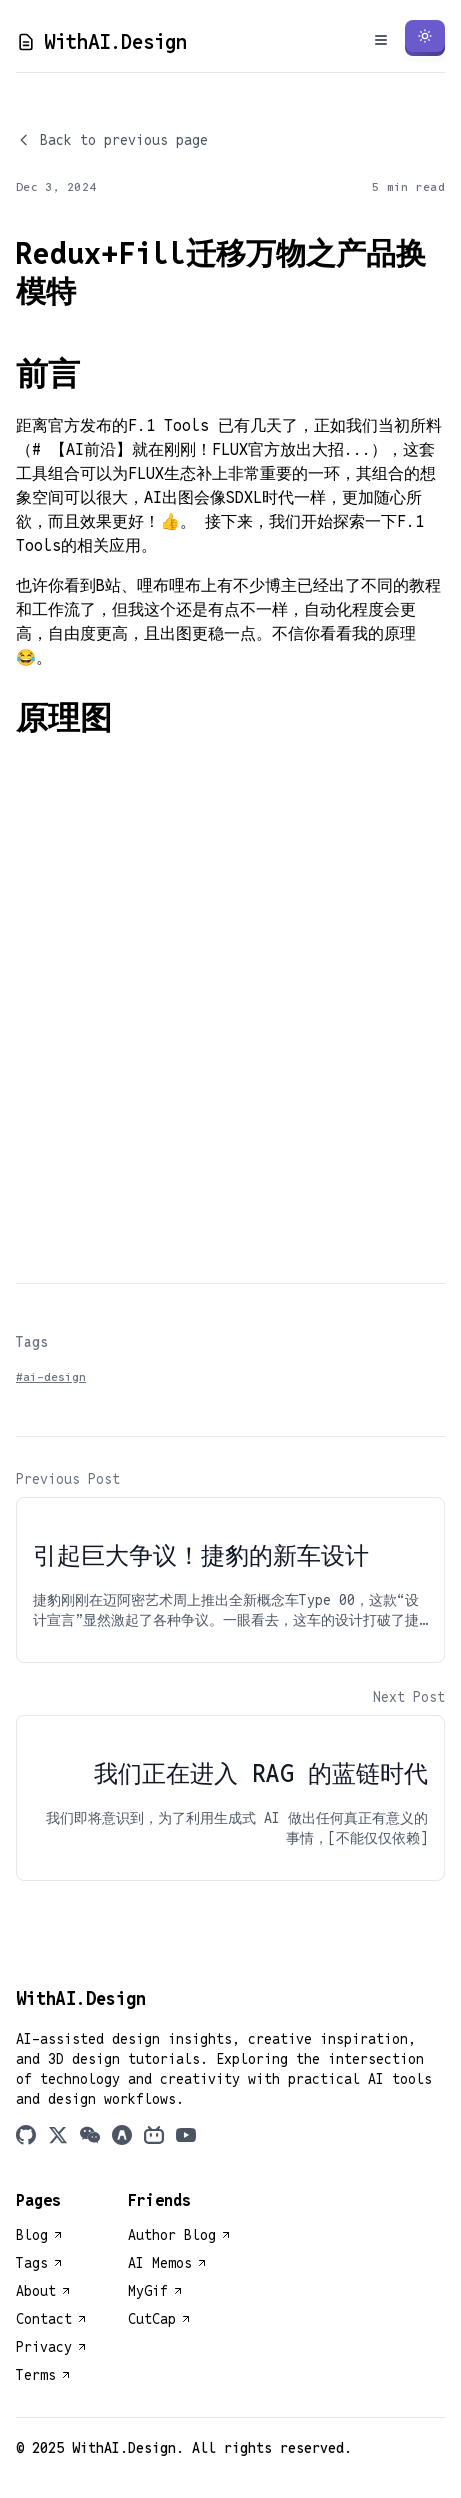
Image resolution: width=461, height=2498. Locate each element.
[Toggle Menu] (381, 40)
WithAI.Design (101, 42)
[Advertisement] (230, 1004)
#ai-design (51, 1376)
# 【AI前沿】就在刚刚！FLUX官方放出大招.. (197, 449)
